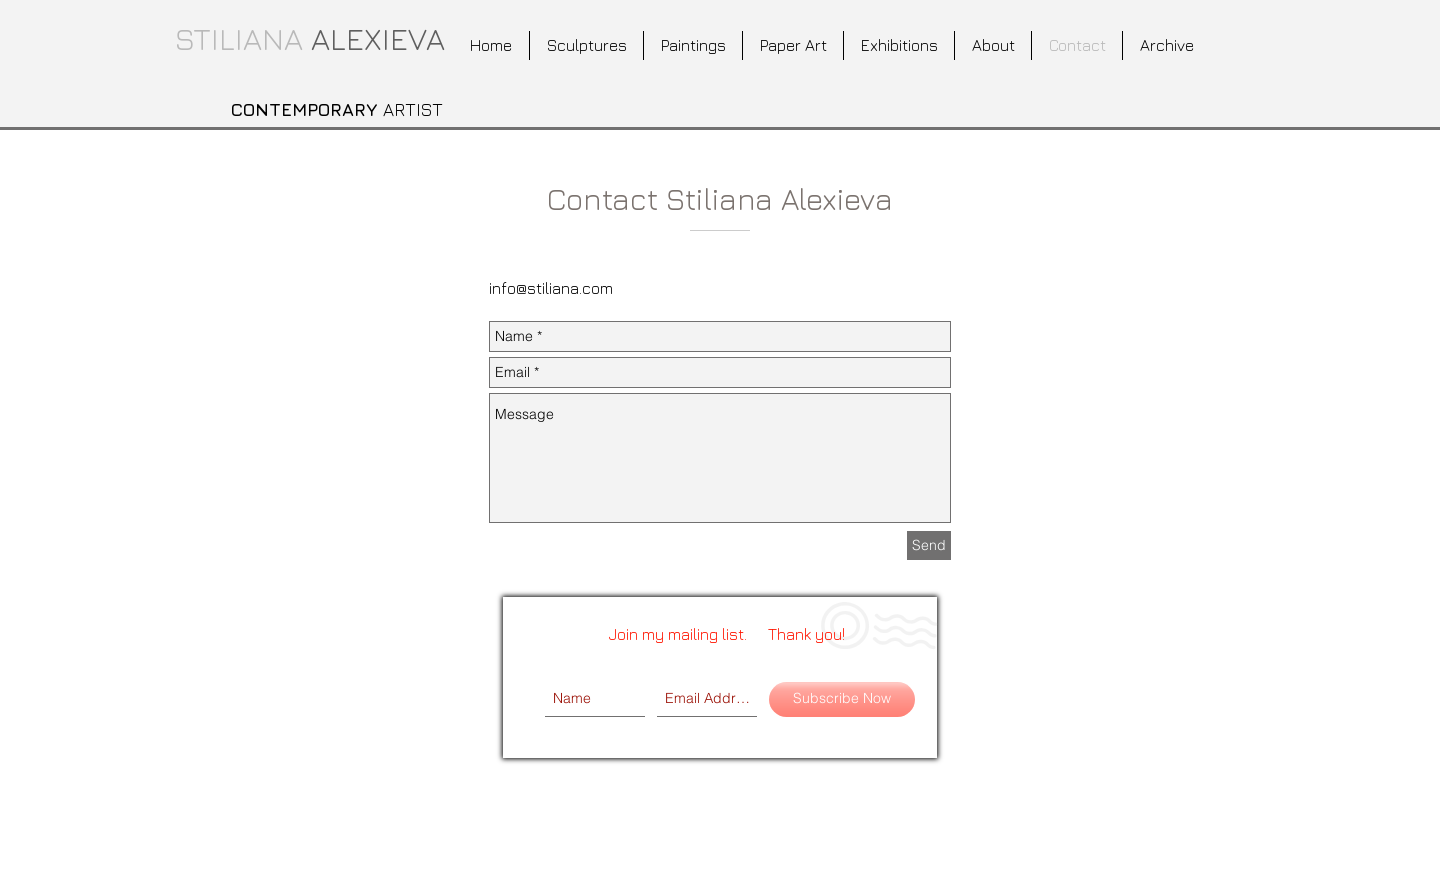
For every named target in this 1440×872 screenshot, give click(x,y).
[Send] (929, 545)
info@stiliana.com (551, 288)
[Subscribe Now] (842, 699)
